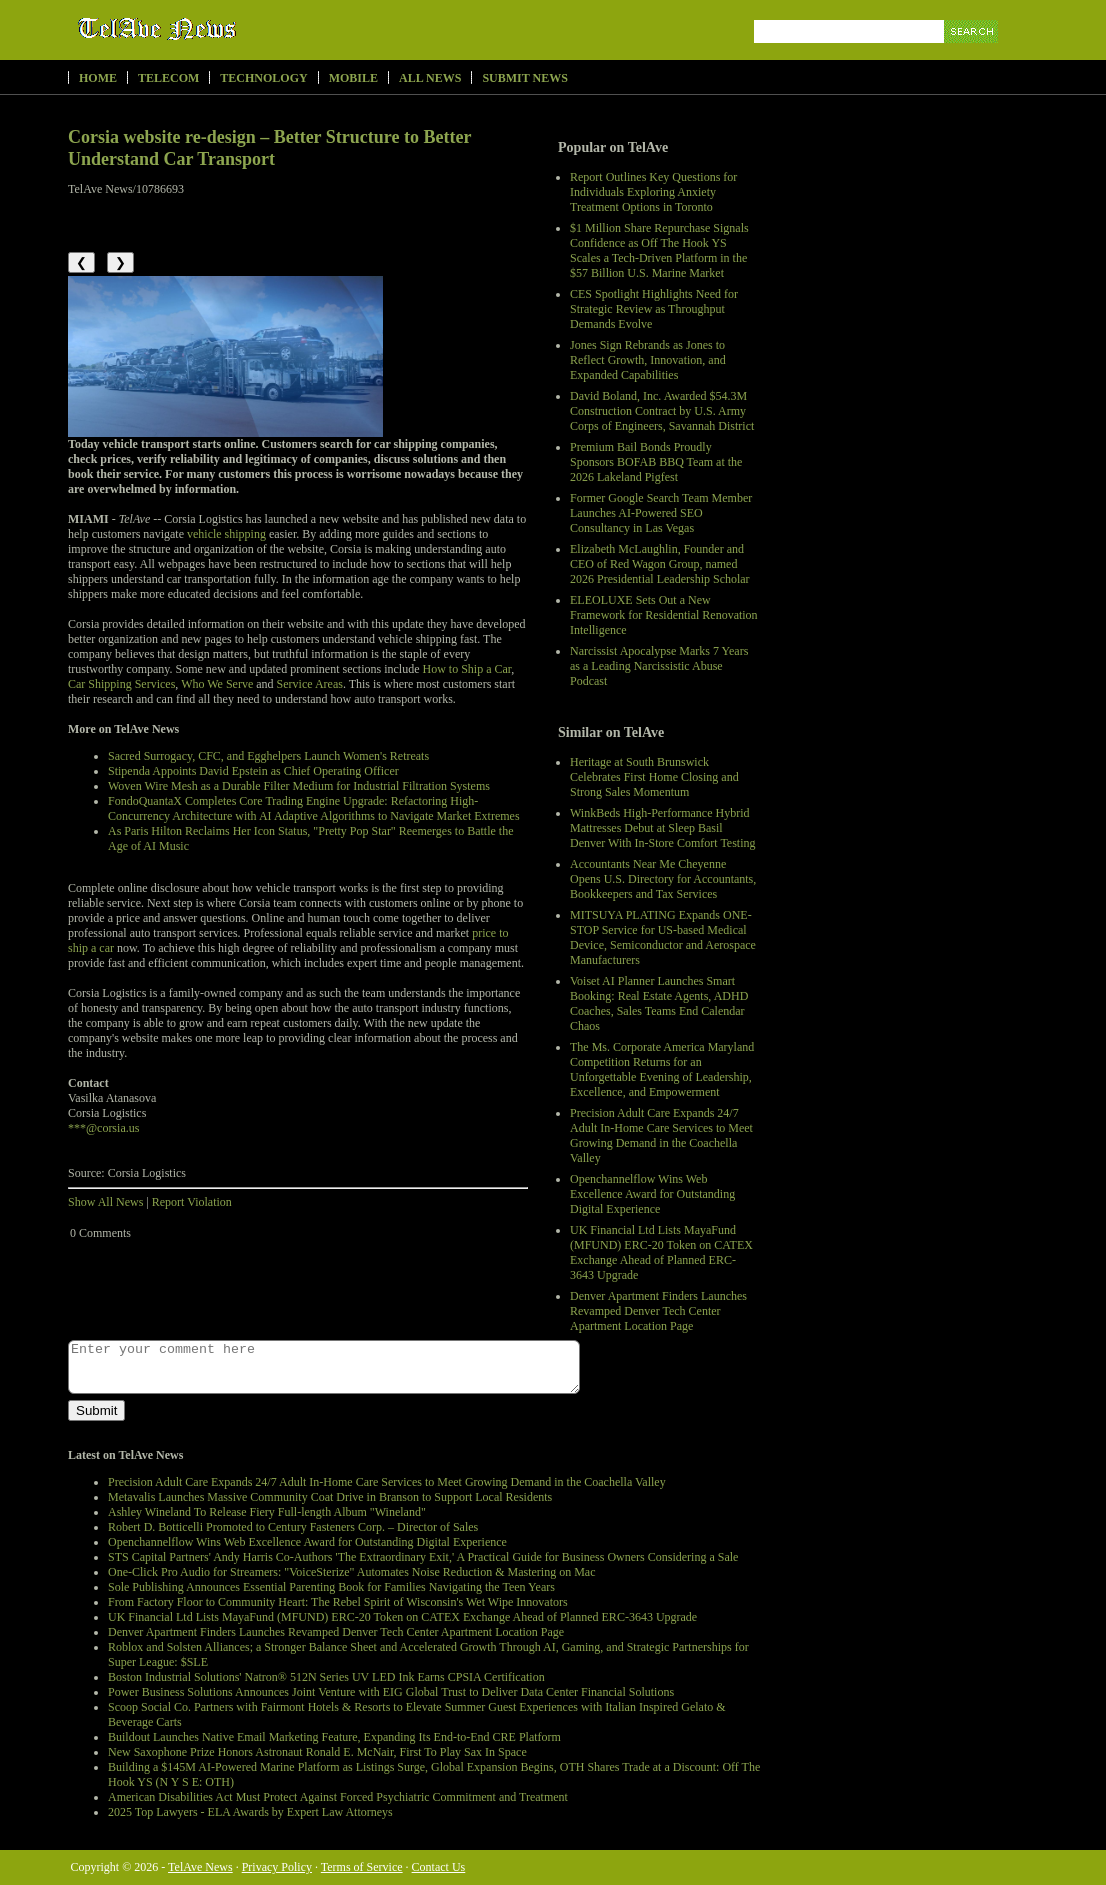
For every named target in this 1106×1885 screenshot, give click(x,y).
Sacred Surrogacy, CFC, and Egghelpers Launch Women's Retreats (268, 756)
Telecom (168, 78)
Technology (263, 78)
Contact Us (439, 1867)
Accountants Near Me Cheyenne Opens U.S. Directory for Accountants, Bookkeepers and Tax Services (663, 879)
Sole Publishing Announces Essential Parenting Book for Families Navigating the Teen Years (331, 1587)
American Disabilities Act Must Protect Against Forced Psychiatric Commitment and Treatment (338, 1797)
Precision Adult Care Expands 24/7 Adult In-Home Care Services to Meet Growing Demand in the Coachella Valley (661, 1135)
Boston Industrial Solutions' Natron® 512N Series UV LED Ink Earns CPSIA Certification (326, 1677)
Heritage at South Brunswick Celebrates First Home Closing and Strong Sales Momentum (654, 777)
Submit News (524, 78)
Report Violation (192, 1202)
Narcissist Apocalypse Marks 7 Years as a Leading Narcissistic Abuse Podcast (659, 666)
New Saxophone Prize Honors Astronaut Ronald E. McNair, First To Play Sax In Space (317, 1752)
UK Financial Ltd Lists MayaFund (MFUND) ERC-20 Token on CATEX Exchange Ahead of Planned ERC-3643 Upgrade (661, 1252)
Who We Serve (217, 684)
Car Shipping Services (121, 684)
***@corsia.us (103, 1128)
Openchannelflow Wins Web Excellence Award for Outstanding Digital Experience (652, 1194)
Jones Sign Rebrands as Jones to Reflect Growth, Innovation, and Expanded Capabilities (648, 360)
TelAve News (215, 29)
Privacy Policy (277, 1867)
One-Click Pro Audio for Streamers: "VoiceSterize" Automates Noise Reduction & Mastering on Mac (351, 1572)
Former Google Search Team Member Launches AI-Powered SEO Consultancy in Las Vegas (661, 513)
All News (430, 78)
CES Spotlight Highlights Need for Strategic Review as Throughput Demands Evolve (654, 309)
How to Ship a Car (466, 669)
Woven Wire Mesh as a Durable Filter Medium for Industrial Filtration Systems (299, 786)
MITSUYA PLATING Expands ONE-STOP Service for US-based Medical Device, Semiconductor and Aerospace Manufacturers (663, 937)
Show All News (105, 1202)
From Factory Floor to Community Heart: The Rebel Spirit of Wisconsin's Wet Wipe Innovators (338, 1602)
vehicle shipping (226, 534)
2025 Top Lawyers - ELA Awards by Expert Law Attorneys (250, 1812)
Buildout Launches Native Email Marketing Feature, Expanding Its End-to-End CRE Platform (334, 1737)
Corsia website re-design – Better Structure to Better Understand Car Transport (269, 148)
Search (972, 54)
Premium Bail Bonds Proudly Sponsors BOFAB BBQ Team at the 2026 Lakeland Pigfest (656, 462)
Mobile (353, 78)
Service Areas (310, 684)
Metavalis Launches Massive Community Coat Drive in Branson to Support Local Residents (330, 1497)
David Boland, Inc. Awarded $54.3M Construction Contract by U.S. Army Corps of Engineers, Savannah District (662, 411)
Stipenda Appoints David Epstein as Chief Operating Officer (253, 771)
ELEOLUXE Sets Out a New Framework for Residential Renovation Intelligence (664, 615)
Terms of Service (362, 1867)
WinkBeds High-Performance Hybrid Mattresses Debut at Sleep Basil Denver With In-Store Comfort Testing (663, 828)
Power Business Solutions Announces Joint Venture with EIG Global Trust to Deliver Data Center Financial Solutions (391, 1692)
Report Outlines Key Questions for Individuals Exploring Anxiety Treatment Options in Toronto (653, 192)
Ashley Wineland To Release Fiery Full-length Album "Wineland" (267, 1512)
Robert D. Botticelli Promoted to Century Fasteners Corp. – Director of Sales (293, 1527)
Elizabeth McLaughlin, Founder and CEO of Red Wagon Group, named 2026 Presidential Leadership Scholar (660, 564)
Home (98, 78)
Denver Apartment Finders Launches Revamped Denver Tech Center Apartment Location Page (658, 1311)
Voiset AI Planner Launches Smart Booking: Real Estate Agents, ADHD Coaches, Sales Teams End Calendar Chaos (659, 1003)
